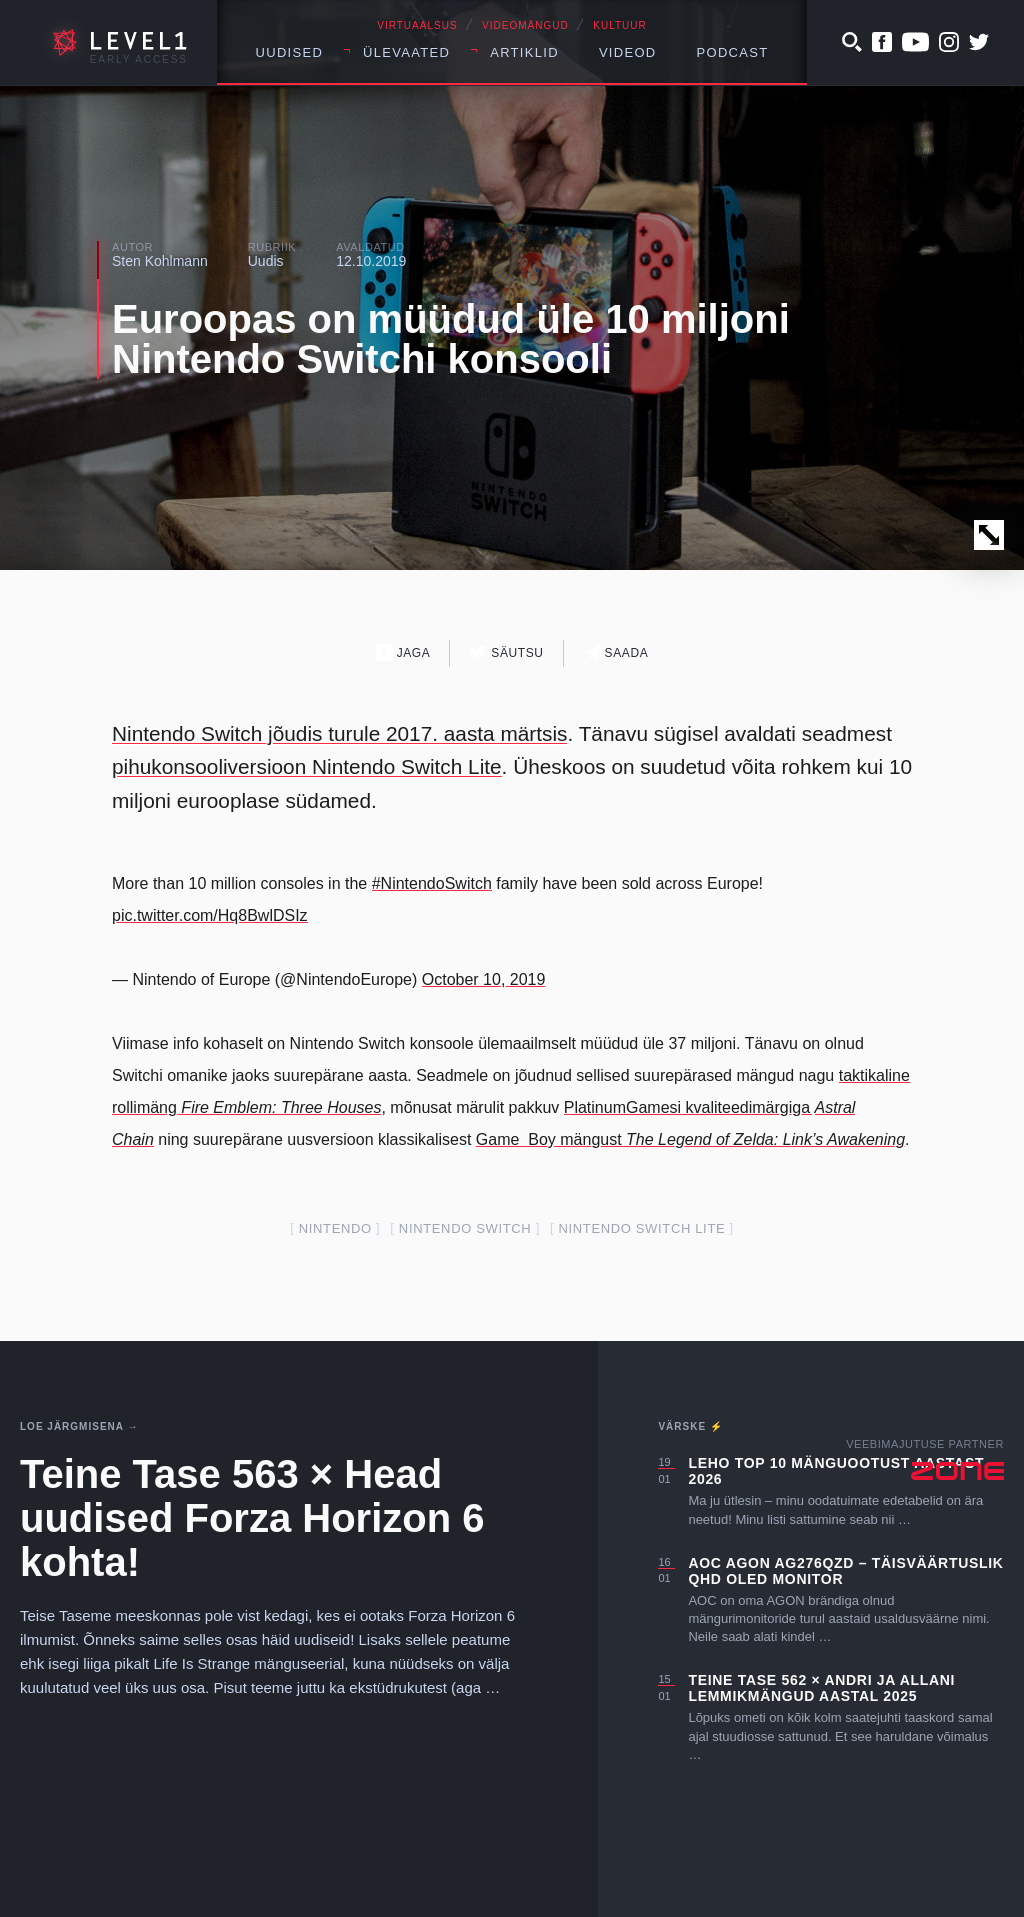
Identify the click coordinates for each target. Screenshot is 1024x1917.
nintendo (335, 1228)
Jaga (403, 652)
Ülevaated (406, 52)
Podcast (733, 52)
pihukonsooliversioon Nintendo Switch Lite (307, 766)
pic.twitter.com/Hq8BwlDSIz (210, 915)
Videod (628, 52)
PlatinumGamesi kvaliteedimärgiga (689, 1107)
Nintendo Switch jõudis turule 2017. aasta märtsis (339, 733)
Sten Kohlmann (160, 261)
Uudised (290, 52)
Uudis (266, 261)
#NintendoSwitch (432, 883)
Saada (616, 652)
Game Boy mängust (690, 1139)
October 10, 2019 (484, 979)
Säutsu (506, 652)
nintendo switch (465, 1228)
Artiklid (524, 52)
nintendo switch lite (641, 1228)
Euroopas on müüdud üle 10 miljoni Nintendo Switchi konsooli (451, 339)
